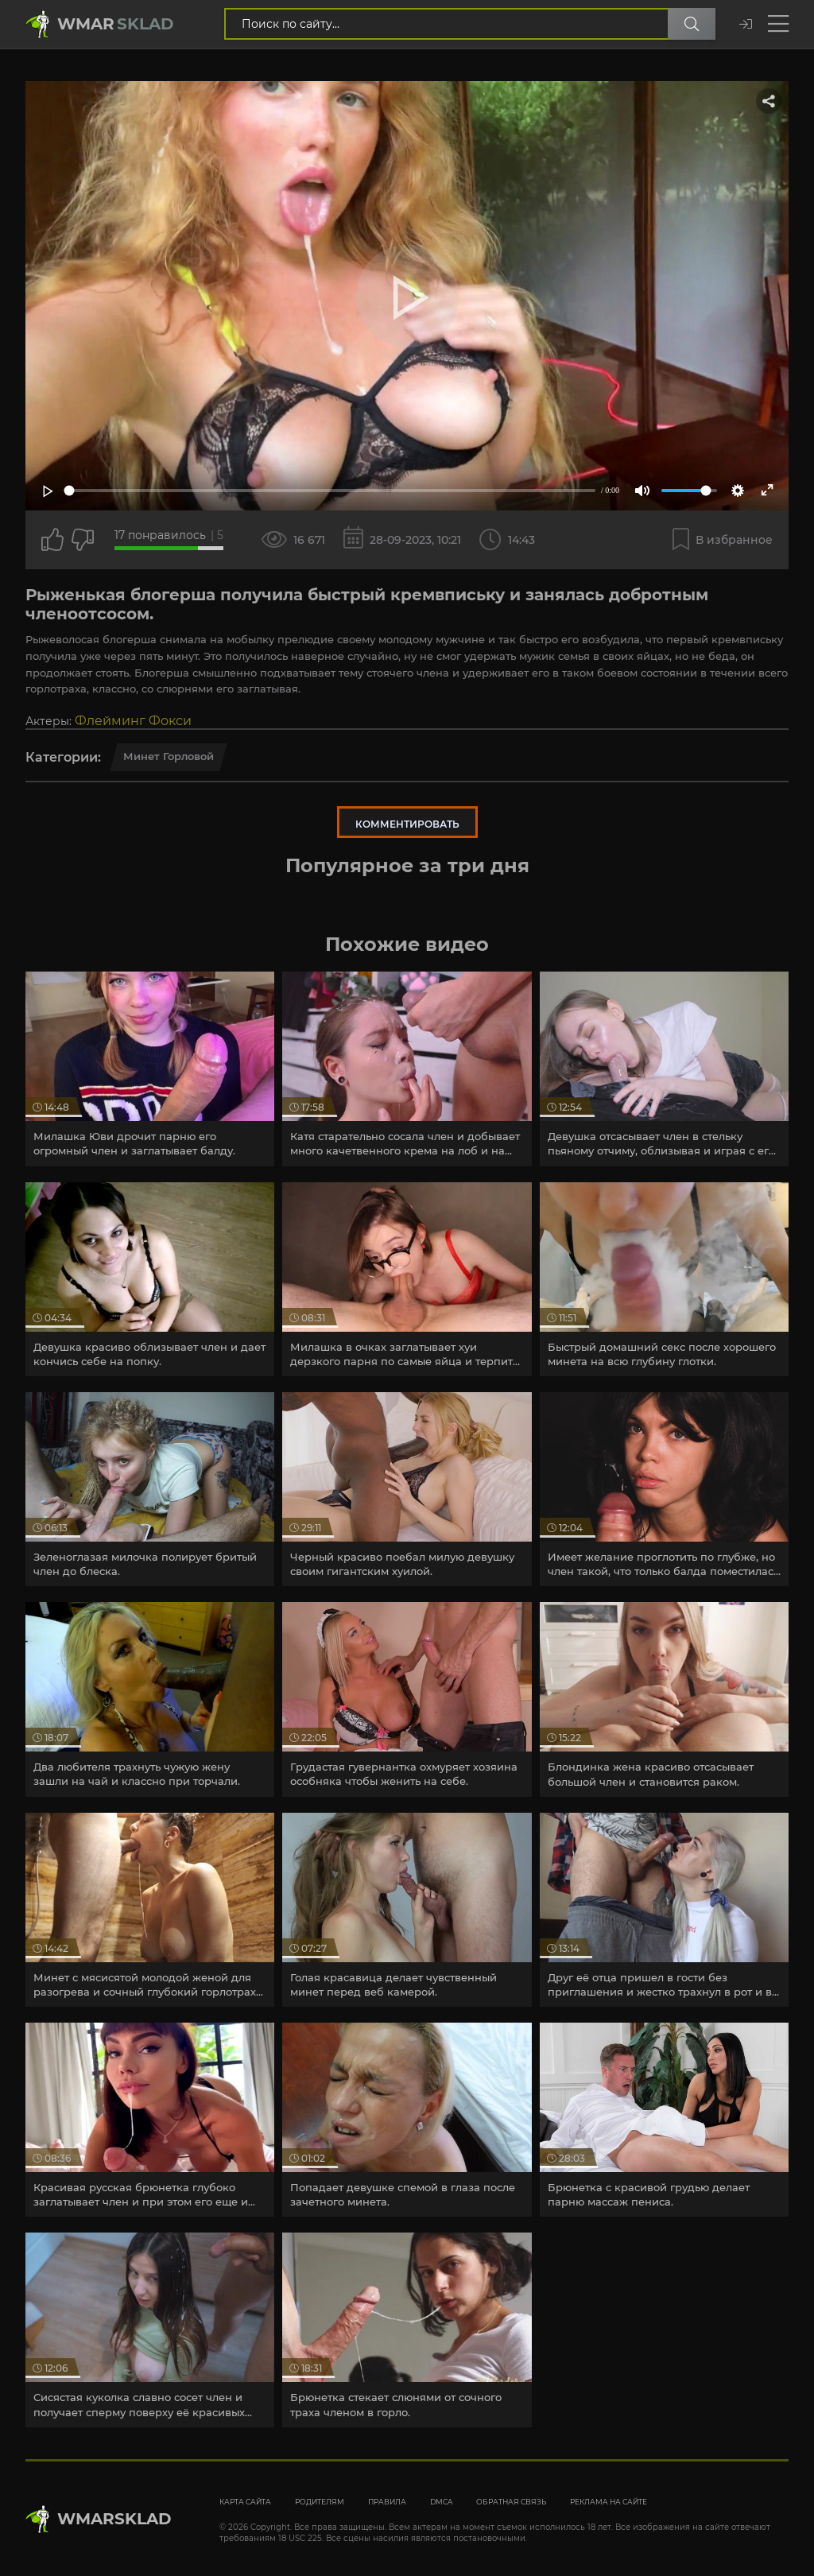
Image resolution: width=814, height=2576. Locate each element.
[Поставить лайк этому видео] (52, 539)
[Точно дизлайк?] (83, 539)
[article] (149, 1069)
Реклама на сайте (608, 2501)
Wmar (115, 23)
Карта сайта (245, 2501)
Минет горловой (168, 756)
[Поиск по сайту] (691, 24)
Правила (387, 2501)
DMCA (441, 2501)
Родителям (319, 2501)
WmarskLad (114, 2518)
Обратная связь (511, 2501)
